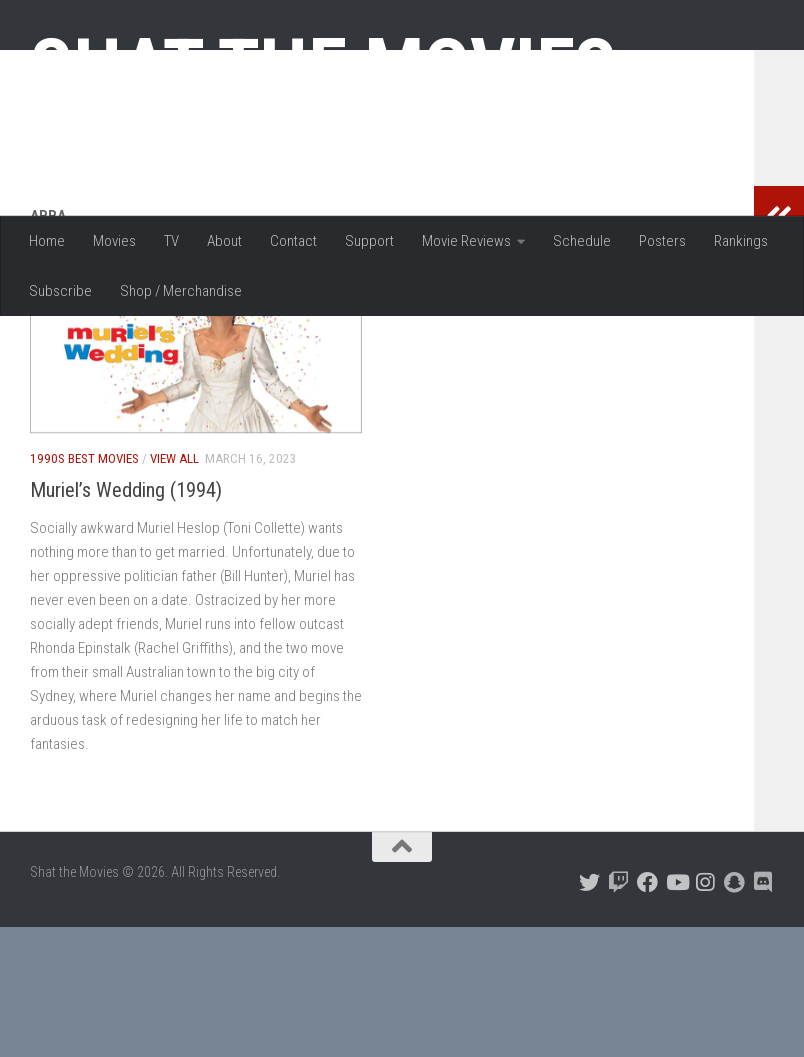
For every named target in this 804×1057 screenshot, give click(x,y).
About (224, 241)
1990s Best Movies (84, 588)
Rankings (741, 241)
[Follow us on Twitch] (618, 1012)
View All (174, 588)
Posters (662, 241)
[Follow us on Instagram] (705, 1012)
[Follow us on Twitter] (589, 1012)
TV (171, 241)
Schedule (582, 241)
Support (369, 241)
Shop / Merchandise (181, 291)
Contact (293, 241)
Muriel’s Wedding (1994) (126, 620)
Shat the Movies (323, 68)
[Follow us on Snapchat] (734, 1012)
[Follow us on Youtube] (676, 1012)
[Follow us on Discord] (763, 1012)
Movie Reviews (466, 241)
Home (47, 241)
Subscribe (60, 291)
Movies (114, 241)
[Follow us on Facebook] (647, 1012)
